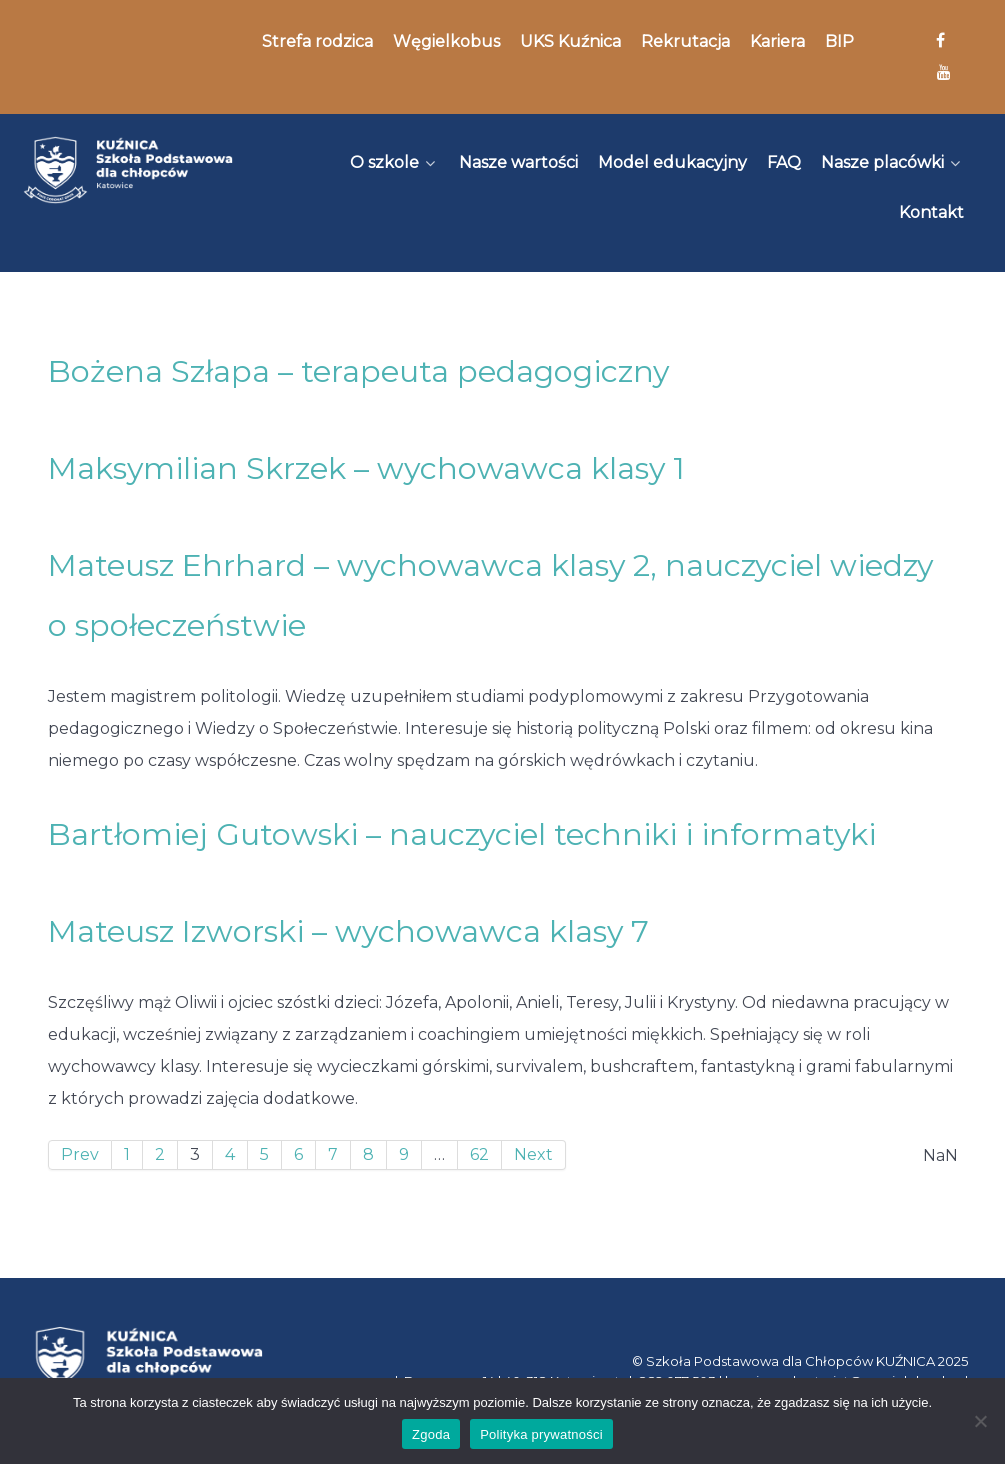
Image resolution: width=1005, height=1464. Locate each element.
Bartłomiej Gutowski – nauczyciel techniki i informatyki (462, 834)
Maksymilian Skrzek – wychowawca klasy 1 (366, 468)
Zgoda (431, 1434)
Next (533, 1154)
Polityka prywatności (541, 1434)
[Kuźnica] (128, 170)
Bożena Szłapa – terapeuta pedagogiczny (358, 371)
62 (479, 1154)
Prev (80, 1154)
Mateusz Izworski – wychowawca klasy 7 (348, 931)
